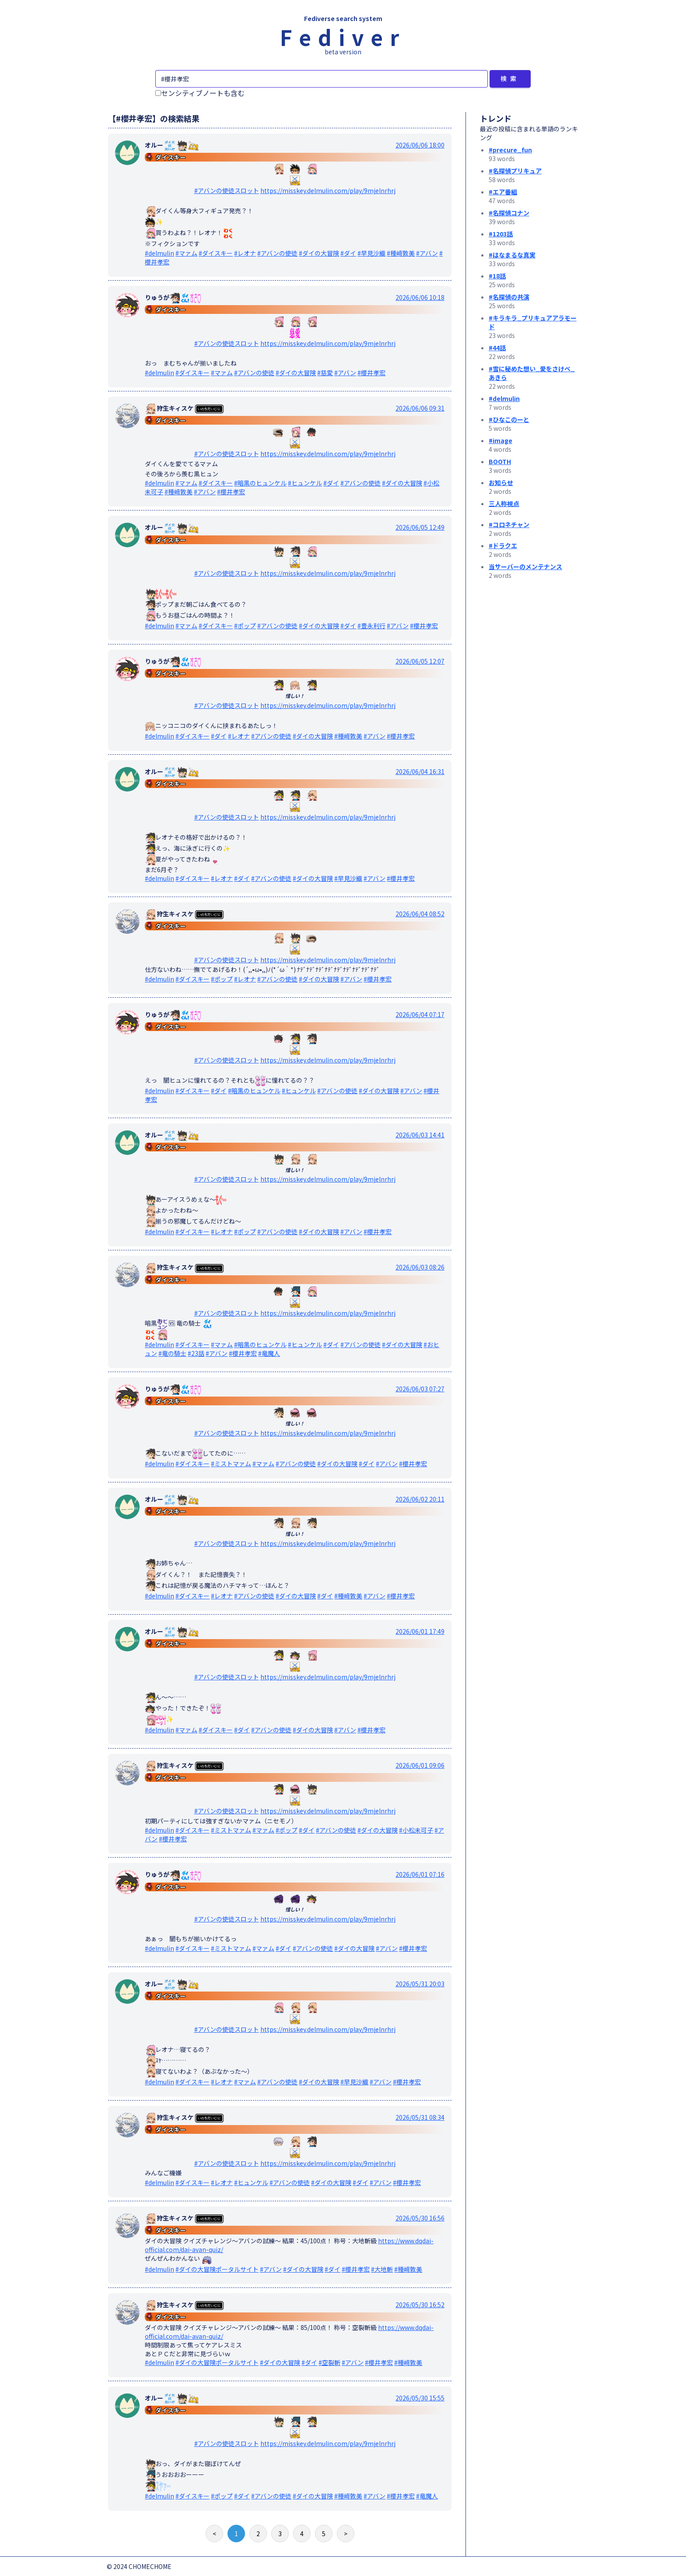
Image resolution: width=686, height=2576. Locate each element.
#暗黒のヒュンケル (260, 483)
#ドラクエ (503, 545)
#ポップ (245, 625)
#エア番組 (503, 191)
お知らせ (501, 482)
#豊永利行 (371, 625)
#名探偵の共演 (509, 296)
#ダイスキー (216, 253)
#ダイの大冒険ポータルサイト (217, 2269)
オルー (172, 145)
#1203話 (501, 233)
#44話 (497, 347)
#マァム (186, 253)
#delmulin (159, 253)
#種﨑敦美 (401, 253)
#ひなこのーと (509, 419)
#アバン (427, 253)
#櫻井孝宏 (371, 372)
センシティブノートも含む (200, 93)
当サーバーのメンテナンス (525, 566)
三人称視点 (504, 503)
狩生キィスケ (184, 408)
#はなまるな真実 (512, 254)
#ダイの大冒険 (319, 253)
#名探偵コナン (509, 212)
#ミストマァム (231, 1463)
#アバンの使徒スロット (226, 190)
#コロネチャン (509, 524)
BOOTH (500, 461)
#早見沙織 (371, 253)
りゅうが (173, 297)
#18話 (497, 275)
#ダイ (348, 253)
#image (500, 440)
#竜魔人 (269, 1353)
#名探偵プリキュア (515, 170)
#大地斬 (382, 2269)
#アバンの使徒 (277, 253)
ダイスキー (170, 157)
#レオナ (245, 253)
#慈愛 (325, 372)
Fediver (343, 36)
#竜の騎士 (172, 1353)
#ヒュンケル (305, 483)
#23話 (196, 1353)
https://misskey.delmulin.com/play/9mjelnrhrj (328, 190)
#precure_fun (510, 149)
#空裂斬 (329, 2362)
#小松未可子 (416, 1830)
